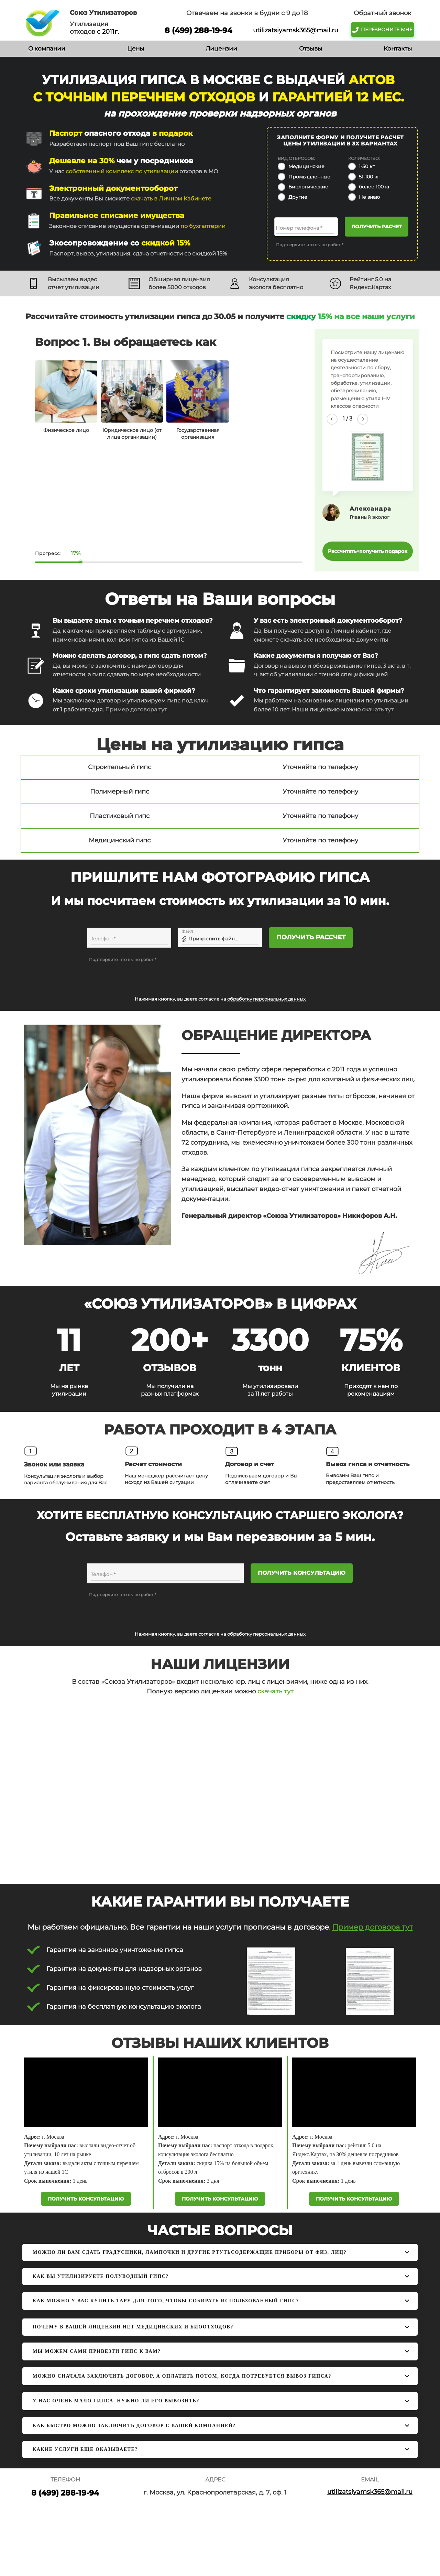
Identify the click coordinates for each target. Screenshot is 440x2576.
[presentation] (141, 977)
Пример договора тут (136, 709)
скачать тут (378, 709)
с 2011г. (107, 31)
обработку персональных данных (266, 999)
